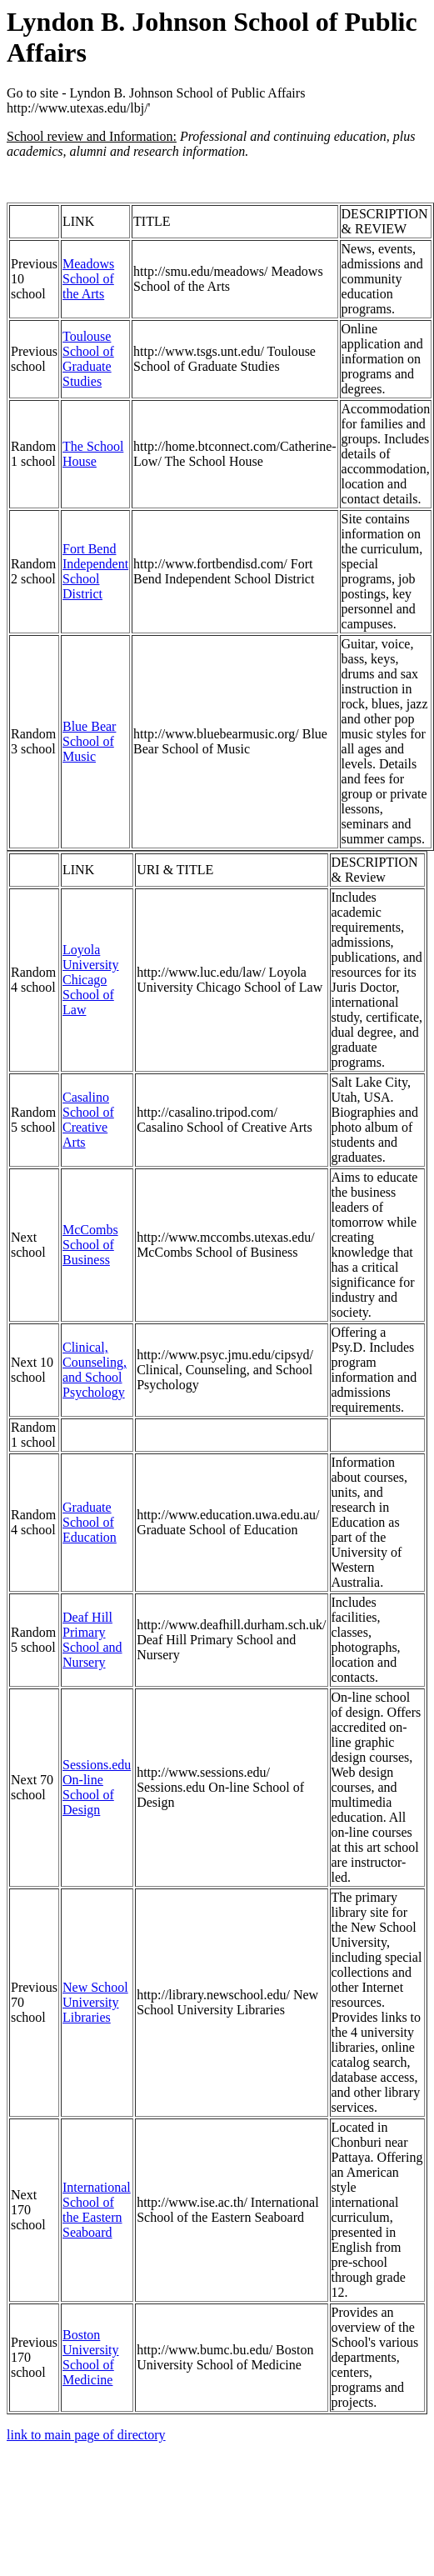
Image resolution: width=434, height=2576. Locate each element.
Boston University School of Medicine (90, 2357)
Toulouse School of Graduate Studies (88, 358)
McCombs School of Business (90, 1245)
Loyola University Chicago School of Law (90, 980)
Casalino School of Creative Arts (88, 1119)
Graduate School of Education (89, 1522)
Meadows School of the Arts (88, 279)
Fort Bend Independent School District (95, 571)
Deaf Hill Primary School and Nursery (92, 1639)
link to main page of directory (86, 2435)
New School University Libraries (95, 2002)
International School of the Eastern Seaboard (96, 2209)
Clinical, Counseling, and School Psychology (94, 1369)
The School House (92, 453)
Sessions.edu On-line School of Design (96, 1787)
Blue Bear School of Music (89, 741)
